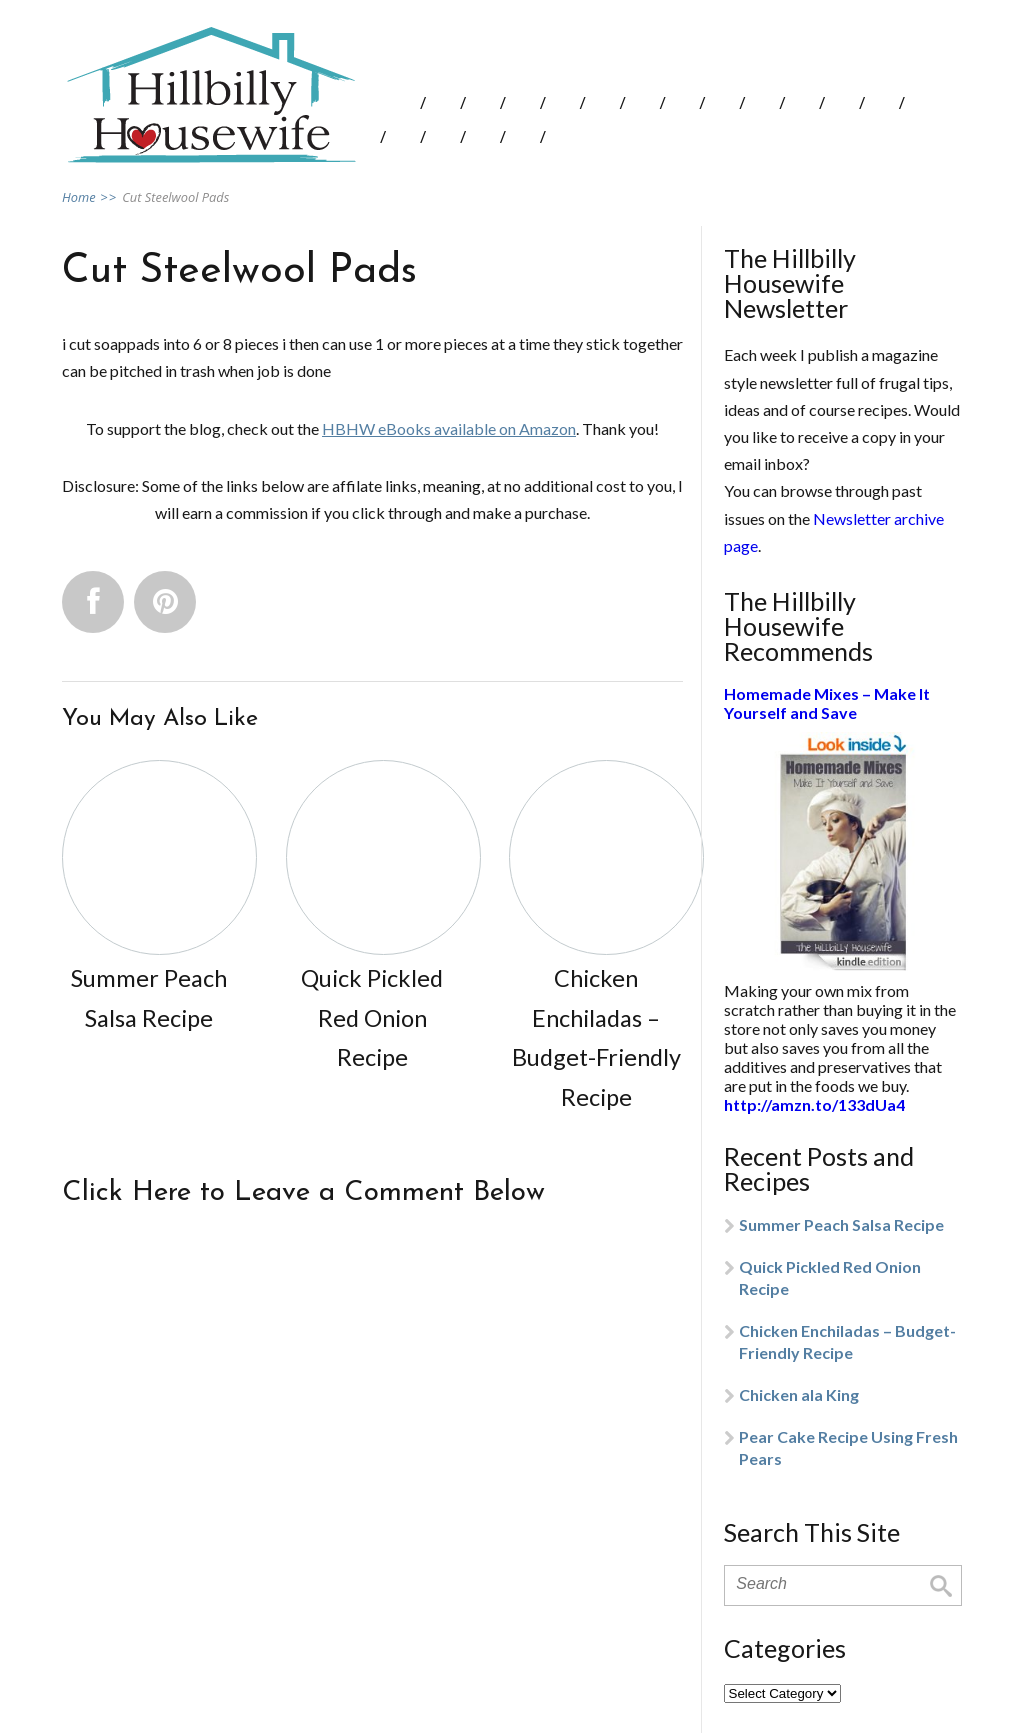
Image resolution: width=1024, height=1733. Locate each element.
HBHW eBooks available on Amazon (449, 428)
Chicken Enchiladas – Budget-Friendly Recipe (847, 1341)
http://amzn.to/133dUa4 (814, 1104)
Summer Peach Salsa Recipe (841, 1224)
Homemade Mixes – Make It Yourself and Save (827, 703)
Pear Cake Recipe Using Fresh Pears (848, 1447)
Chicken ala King (799, 1394)
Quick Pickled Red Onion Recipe (830, 1277)
